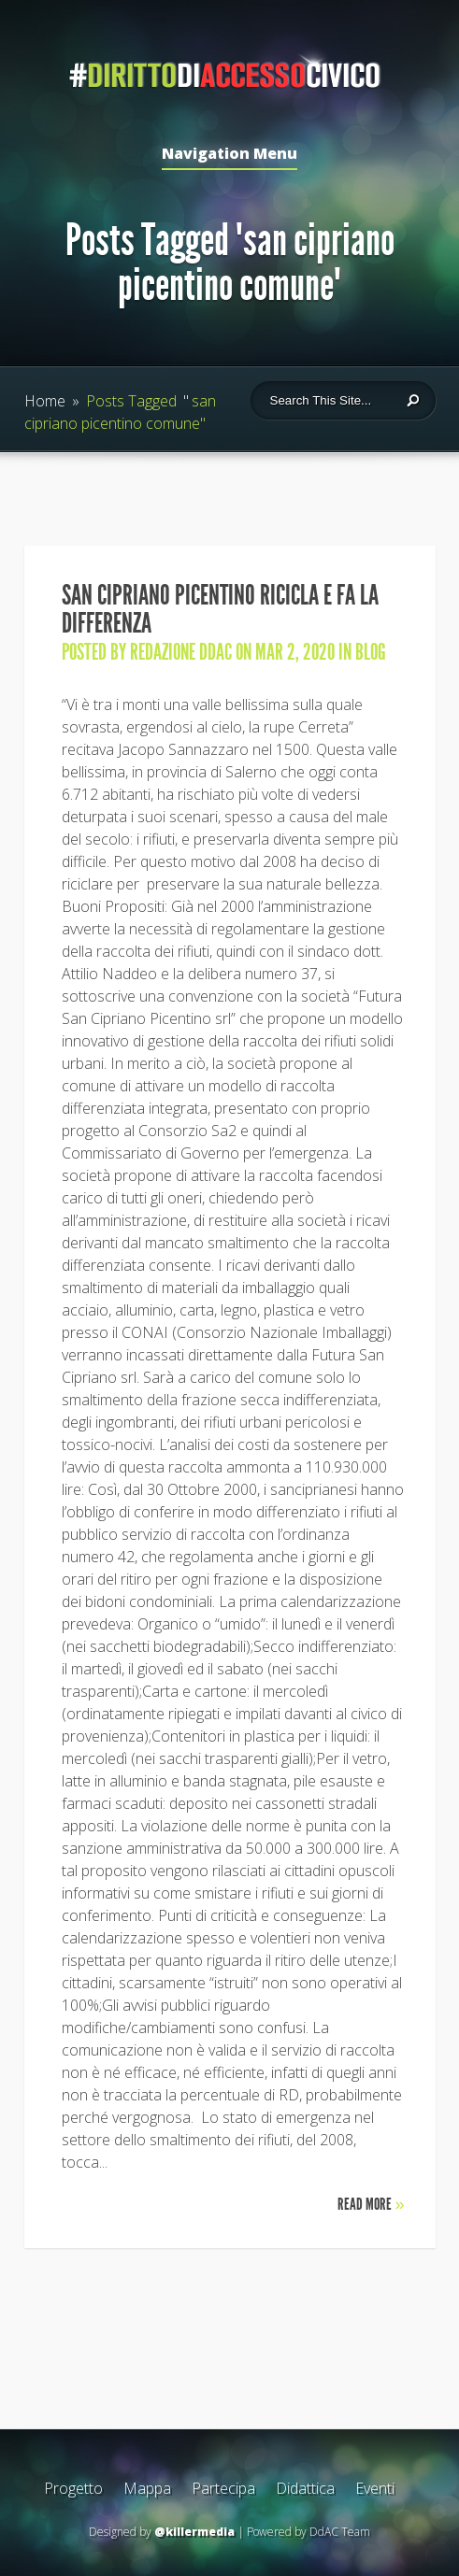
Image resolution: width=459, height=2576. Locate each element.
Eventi (374, 2488)
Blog (370, 652)
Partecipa (223, 2488)
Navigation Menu (229, 155)
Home (44, 401)
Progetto (73, 2488)
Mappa (147, 2488)
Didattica (305, 2488)
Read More (370, 2204)
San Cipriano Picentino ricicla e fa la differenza (220, 609)
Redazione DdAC (181, 652)
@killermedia (194, 2532)
